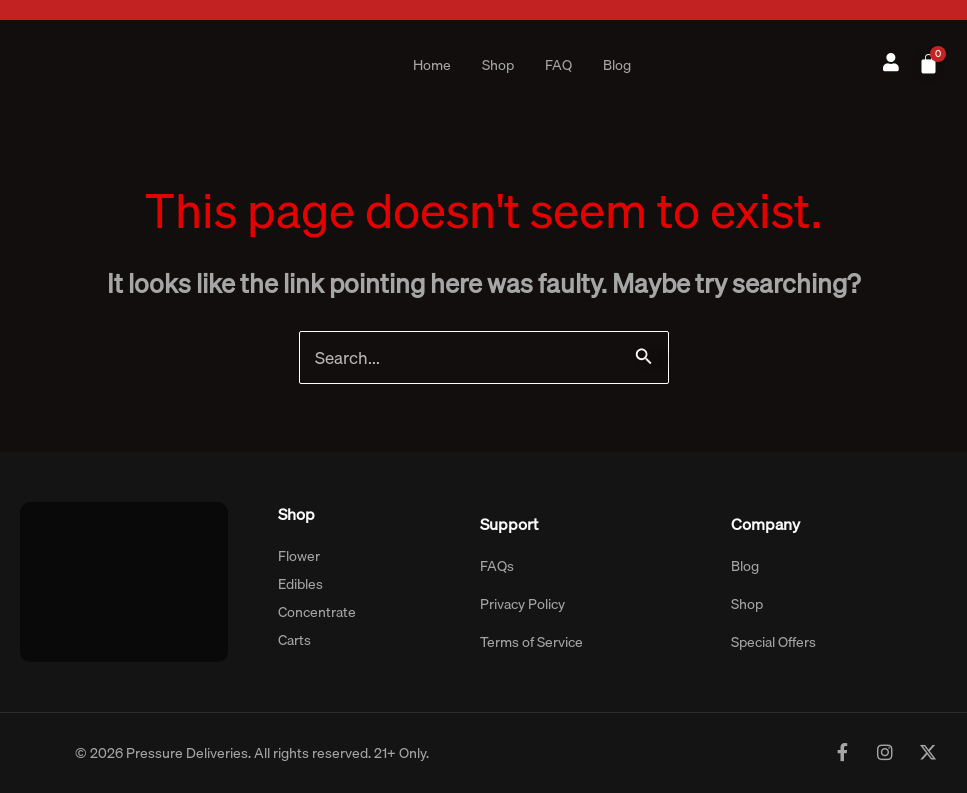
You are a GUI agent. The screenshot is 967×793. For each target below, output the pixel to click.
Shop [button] (498, 65)
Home (432, 65)
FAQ (558, 65)
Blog (617, 65)
